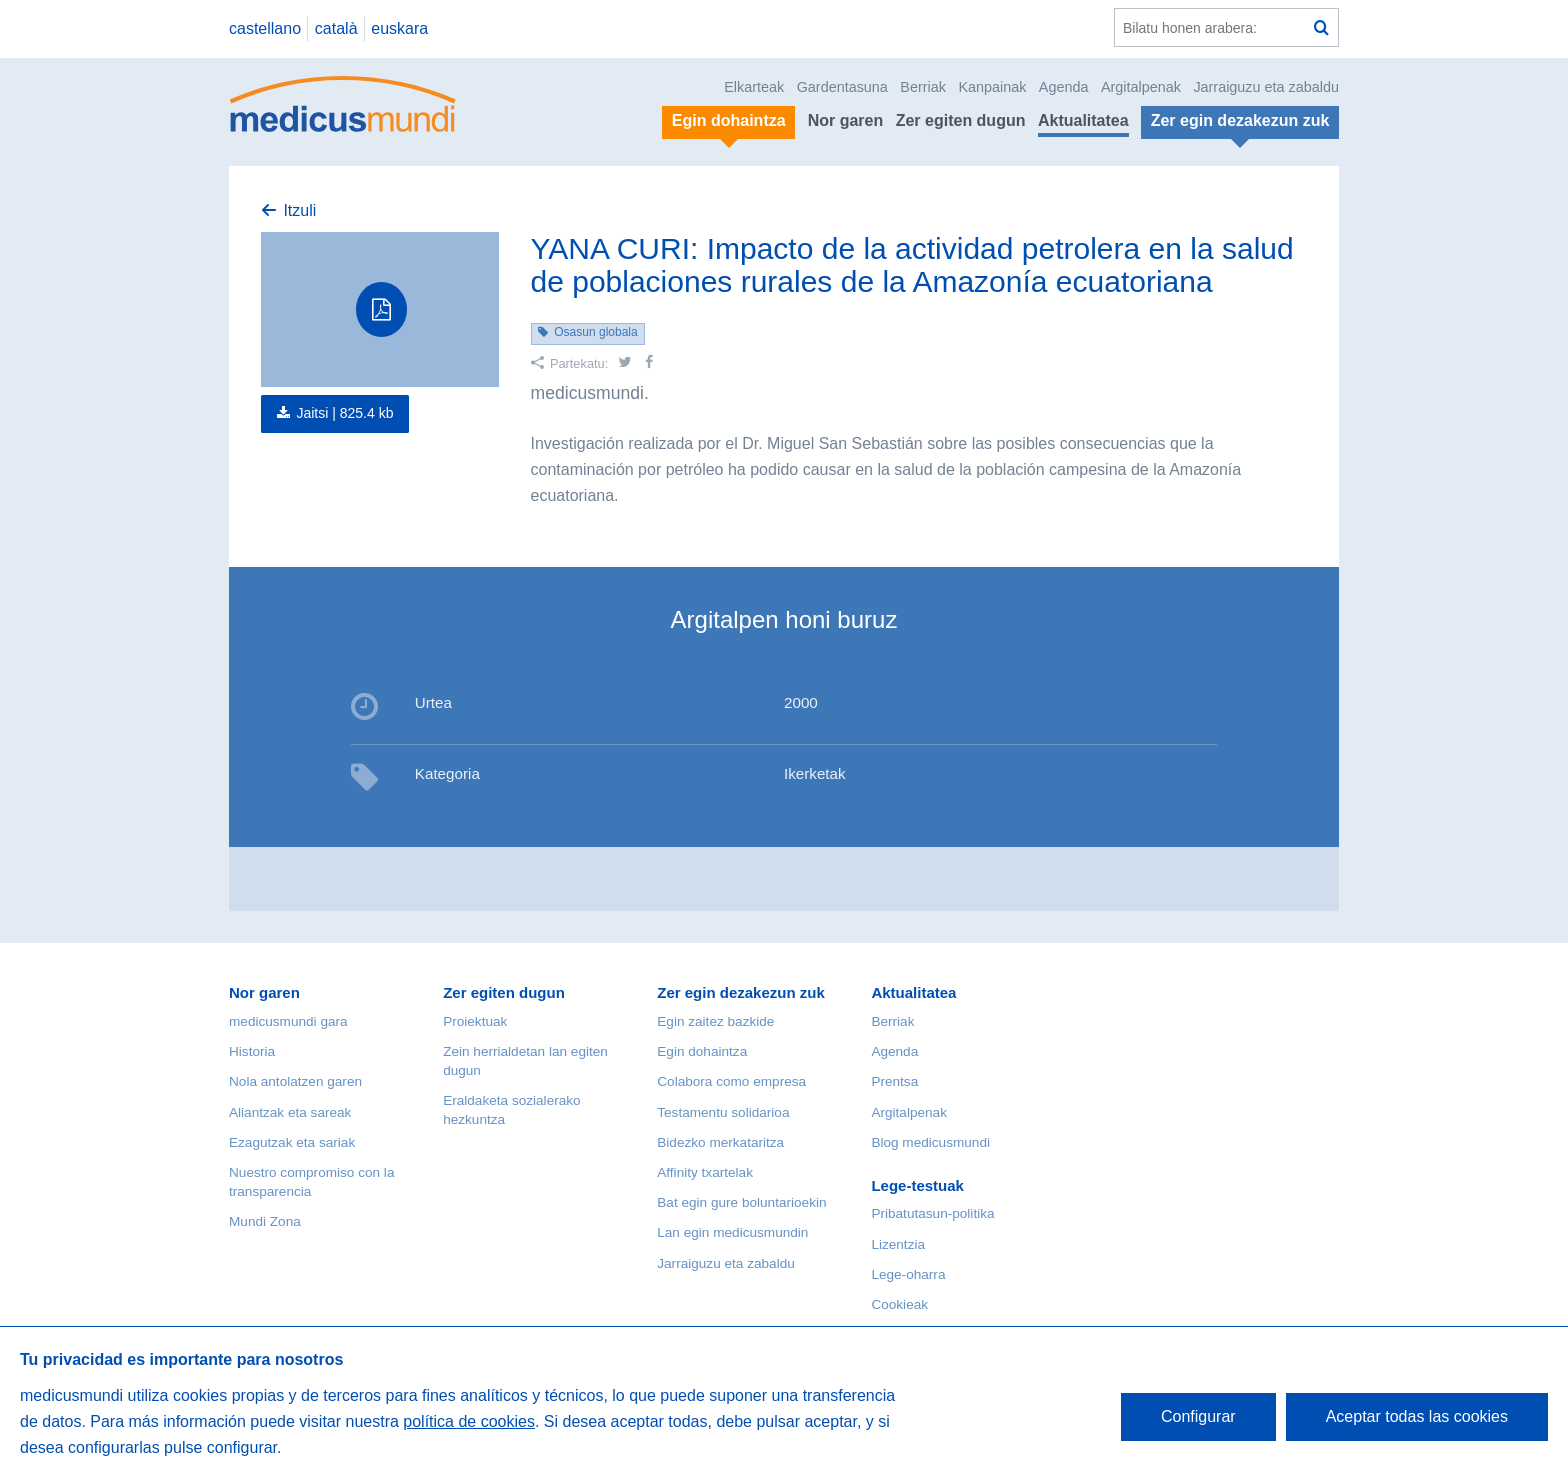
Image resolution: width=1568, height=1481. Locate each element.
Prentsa (894, 1081)
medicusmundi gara (288, 1021)
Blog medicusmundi (930, 1142)
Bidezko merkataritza (720, 1142)
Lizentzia (898, 1244)
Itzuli (299, 210)
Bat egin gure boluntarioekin (741, 1202)
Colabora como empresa (731, 1081)
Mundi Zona (265, 1221)
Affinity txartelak (705, 1172)
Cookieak (899, 1304)
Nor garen (846, 120)
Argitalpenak (1141, 87)
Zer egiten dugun (961, 120)
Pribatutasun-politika (932, 1213)
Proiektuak (475, 1021)
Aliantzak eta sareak (290, 1112)
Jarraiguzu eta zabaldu (1266, 87)
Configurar (1198, 1416)
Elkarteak (754, 87)
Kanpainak (992, 87)
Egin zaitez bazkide (715, 1021)
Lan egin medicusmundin (732, 1232)
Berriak (923, 87)
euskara (399, 28)
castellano (265, 28)
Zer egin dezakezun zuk (741, 992)
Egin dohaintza (702, 1051)
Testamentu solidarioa (723, 1112)
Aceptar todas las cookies (1417, 1416)
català (336, 28)
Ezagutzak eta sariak (292, 1142)
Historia (252, 1051)
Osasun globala (595, 332)
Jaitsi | (344, 413)
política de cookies (469, 1421)
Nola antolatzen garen (295, 1081)
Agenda (1064, 87)
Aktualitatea (1083, 120)
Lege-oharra (908, 1274)
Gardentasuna (842, 87)
